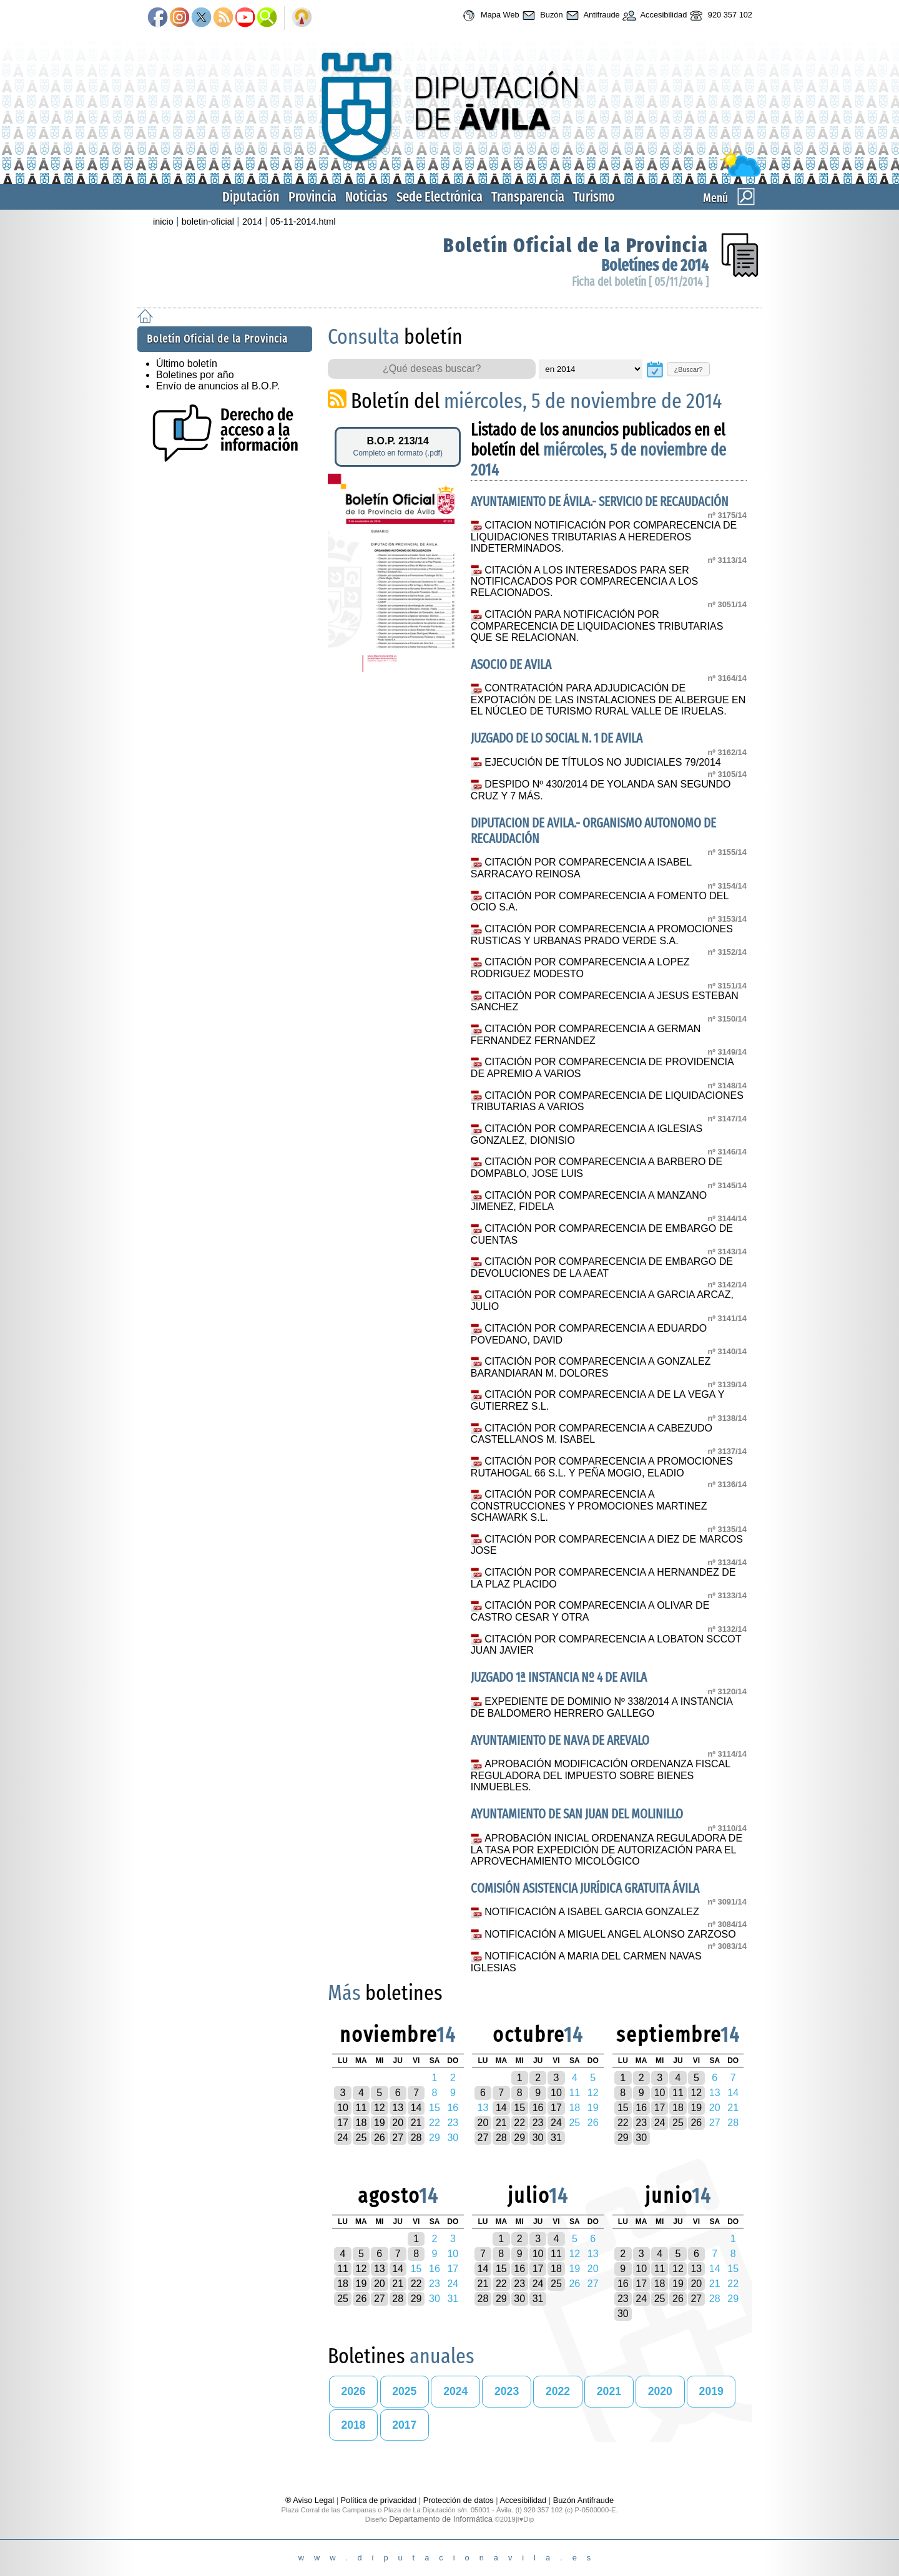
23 (538, 2122)
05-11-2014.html (303, 222)
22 (519, 2122)
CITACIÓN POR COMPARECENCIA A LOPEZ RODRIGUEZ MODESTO (580, 968)
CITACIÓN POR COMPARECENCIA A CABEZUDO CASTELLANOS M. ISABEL (591, 1434)
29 (519, 2137)
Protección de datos (458, 2500)
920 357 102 (719, 15)
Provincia (312, 196)
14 (416, 2107)
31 (556, 2137)
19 (379, 2122)
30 (538, 2137)
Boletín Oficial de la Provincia (576, 245)
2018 (353, 2425)
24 (342, 2137)
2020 (660, 2391)
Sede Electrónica (439, 196)
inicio (163, 222)
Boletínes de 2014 (655, 265)
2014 (252, 222)
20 (397, 2122)
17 (342, 2122)
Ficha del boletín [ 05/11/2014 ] (640, 282)
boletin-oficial (208, 222)
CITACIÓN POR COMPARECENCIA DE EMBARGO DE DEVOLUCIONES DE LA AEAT (602, 1267)
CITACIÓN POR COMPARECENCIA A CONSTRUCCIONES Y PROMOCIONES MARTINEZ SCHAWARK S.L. (589, 1506)
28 (416, 2137)
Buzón (541, 15)
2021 (609, 2391)
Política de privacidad (379, 2500)
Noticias (366, 196)
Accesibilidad (653, 15)
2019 (711, 2391)
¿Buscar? (688, 369)
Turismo (594, 196)
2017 (404, 2425)
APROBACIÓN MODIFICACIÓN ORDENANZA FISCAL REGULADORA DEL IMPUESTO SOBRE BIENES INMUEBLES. (600, 1775)
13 (397, 2107)
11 (361, 2107)
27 (397, 2137)
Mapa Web (489, 15)
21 (416, 2122)
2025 (404, 2391)
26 (379, 2137)
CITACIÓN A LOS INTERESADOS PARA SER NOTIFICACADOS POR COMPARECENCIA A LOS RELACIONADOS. (584, 581)
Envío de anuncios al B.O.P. (218, 386)
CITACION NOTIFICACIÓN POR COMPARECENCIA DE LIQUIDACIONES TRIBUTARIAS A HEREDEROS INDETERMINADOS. (604, 537)
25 (361, 2137)
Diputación (251, 196)
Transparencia (527, 196)
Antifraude (591, 15)
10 (342, 2107)
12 (379, 2107)
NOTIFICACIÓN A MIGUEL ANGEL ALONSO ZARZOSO (609, 1934)
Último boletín (186, 363)
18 (361, 2122)
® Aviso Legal (311, 2500)
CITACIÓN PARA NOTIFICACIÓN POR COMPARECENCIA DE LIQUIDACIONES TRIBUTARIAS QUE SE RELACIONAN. (597, 626)
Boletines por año (195, 374)
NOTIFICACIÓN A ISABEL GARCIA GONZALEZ (591, 1911)
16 (538, 2107)
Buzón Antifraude (583, 2500)
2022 (558, 2391)
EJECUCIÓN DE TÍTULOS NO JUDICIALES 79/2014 (602, 762)
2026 (353, 2391)
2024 (455, 2391)
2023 (506, 2391)
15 (519, 2107)
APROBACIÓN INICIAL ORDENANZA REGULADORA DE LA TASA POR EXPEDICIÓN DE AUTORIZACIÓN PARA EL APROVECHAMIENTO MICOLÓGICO (606, 1849)
